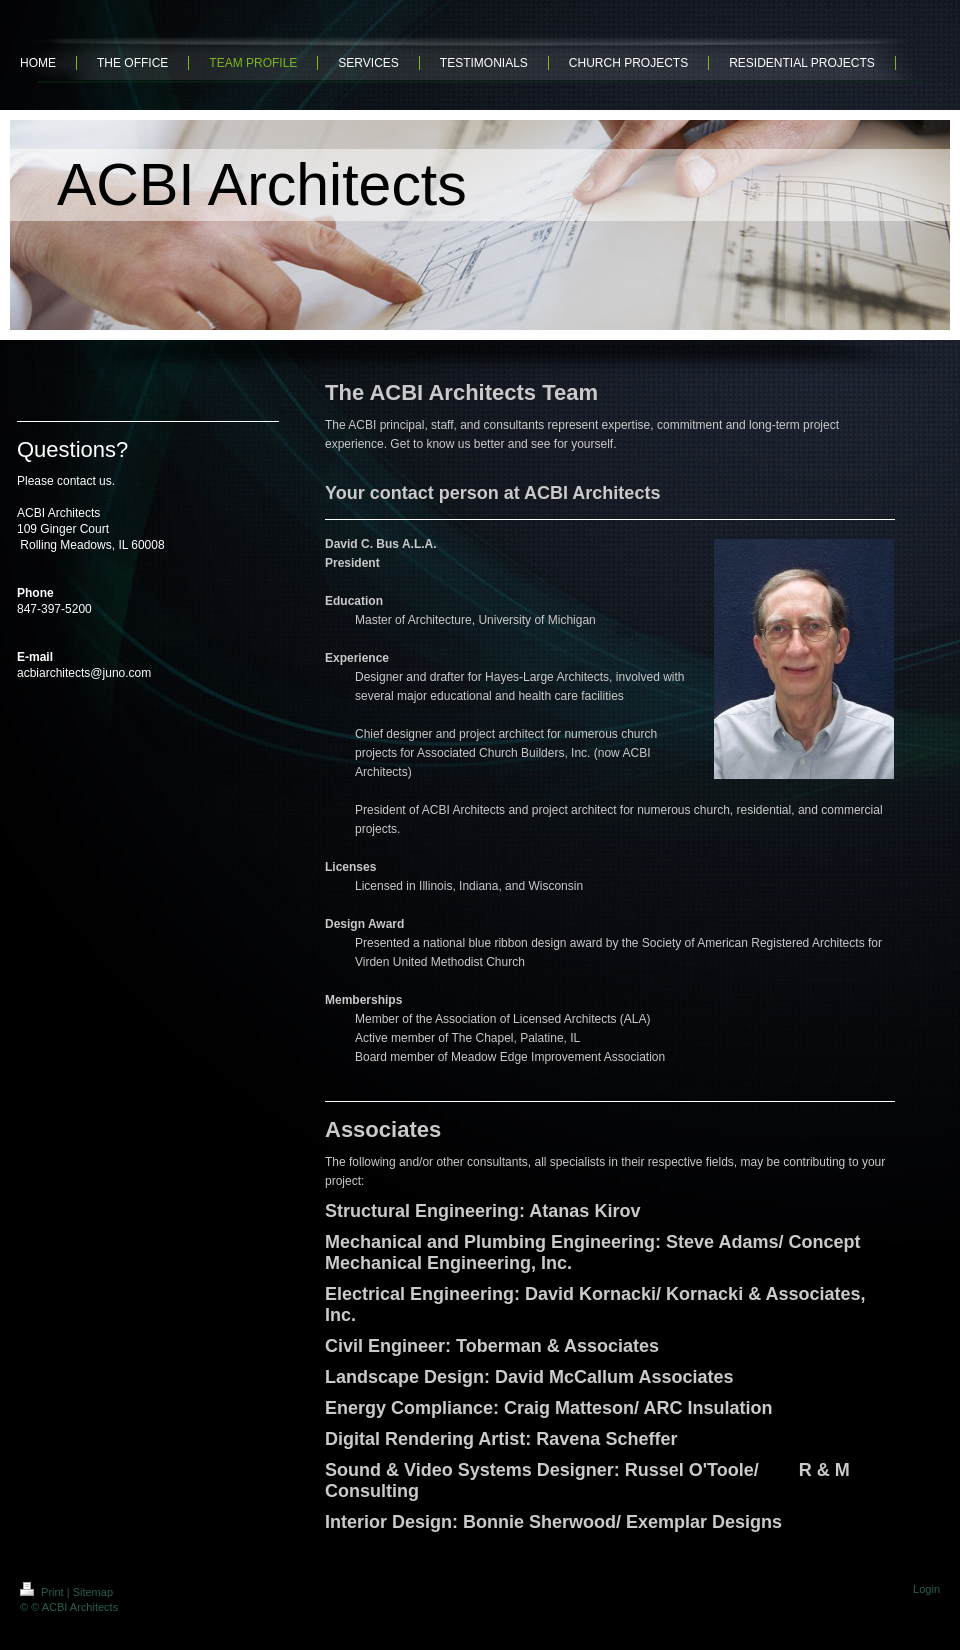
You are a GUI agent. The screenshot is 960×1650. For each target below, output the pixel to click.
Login (926, 1589)
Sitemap (93, 1592)
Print (43, 1592)
